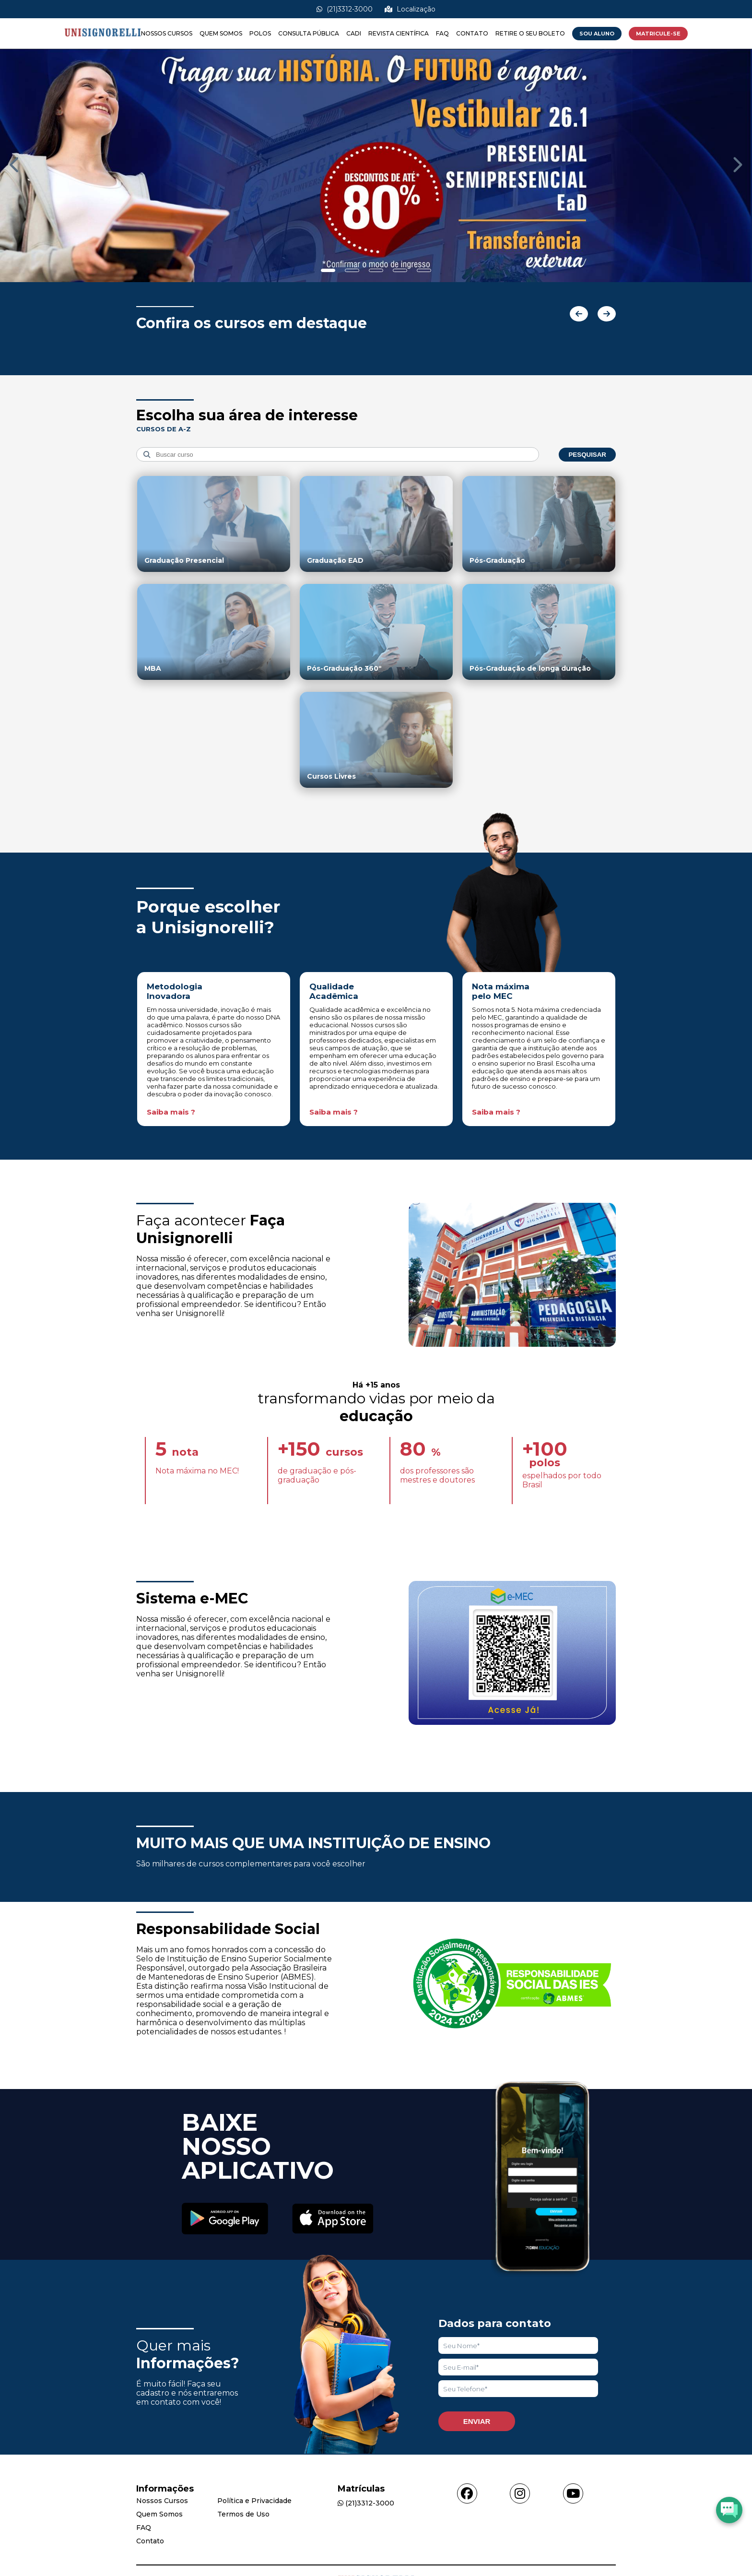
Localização (410, 9)
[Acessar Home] (102, 43)
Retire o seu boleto (530, 33)
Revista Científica (398, 33)
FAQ (442, 33)
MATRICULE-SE (658, 33)
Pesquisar (587, 454)
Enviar (477, 2421)
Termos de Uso (243, 2514)
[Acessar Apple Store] (333, 2219)
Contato (472, 33)
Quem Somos (221, 33)
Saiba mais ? (171, 1111)
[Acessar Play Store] (225, 2219)
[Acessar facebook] (467, 2493)
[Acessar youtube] (573, 2493)
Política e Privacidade (254, 2500)
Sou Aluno (596, 33)
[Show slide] (328, 270)
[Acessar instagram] (520, 2493)
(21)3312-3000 (345, 9)
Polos (260, 33)
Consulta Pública (308, 33)
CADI (353, 33)
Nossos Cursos (166, 33)
